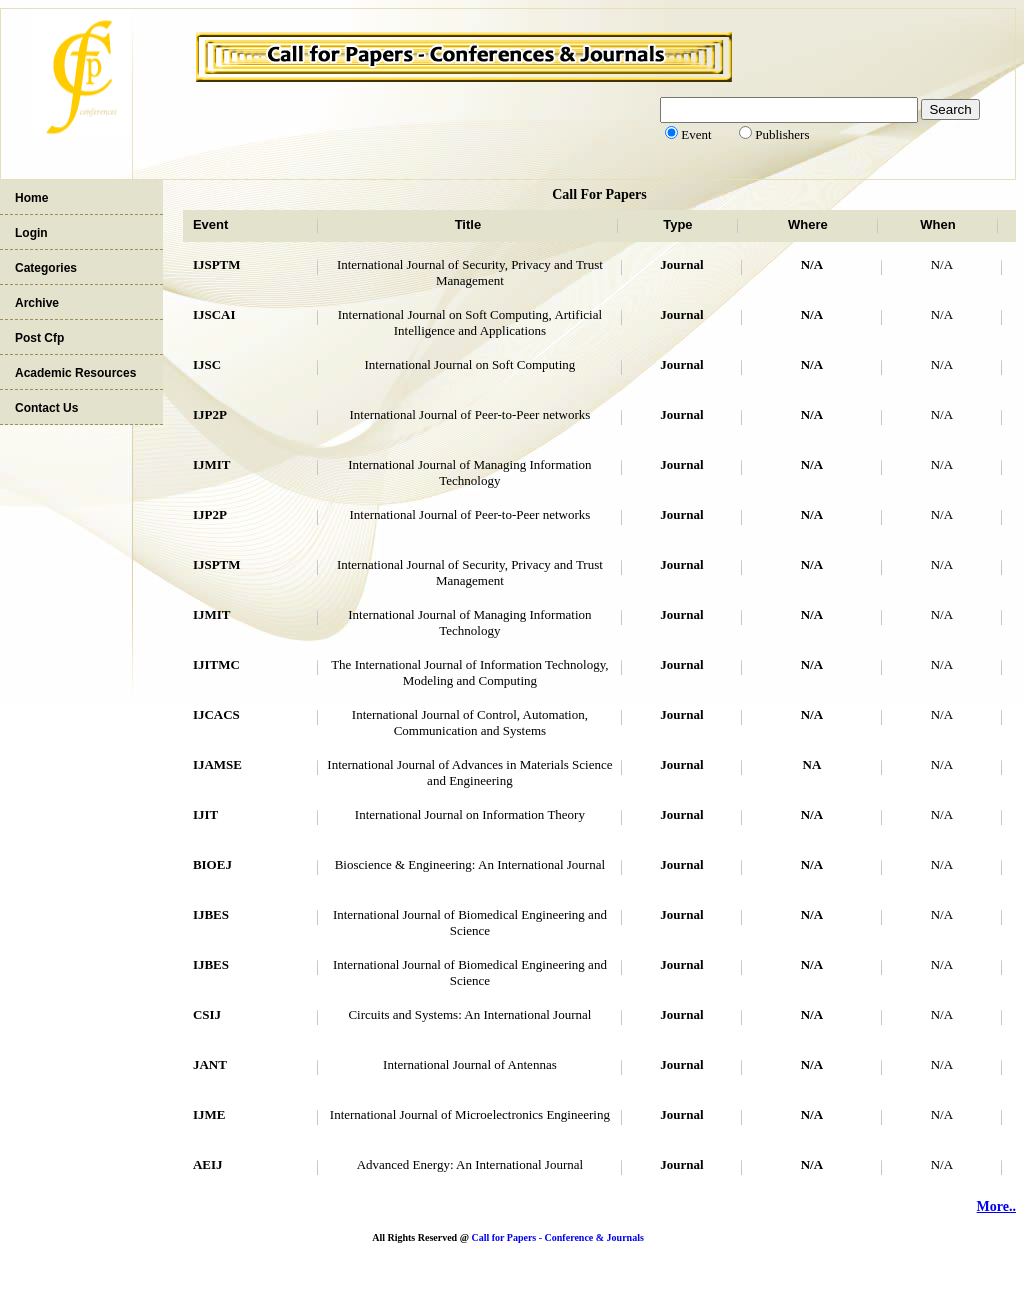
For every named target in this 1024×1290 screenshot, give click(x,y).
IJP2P (210, 414)
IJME (209, 1114)
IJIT (205, 814)
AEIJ (208, 1164)
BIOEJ (212, 864)
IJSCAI (214, 314)
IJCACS (216, 714)
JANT (210, 1064)
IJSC (207, 364)
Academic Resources (75, 373)
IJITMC (216, 664)
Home (31, 198)
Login (31, 233)
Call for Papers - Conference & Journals (557, 1237)
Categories (46, 268)
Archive (37, 303)
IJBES (211, 914)
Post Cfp (39, 338)
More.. (996, 1206)
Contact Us (46, 408)
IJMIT (212, 464)
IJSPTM (217, 264)
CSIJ (207, 1014)
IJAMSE (217, 764)
